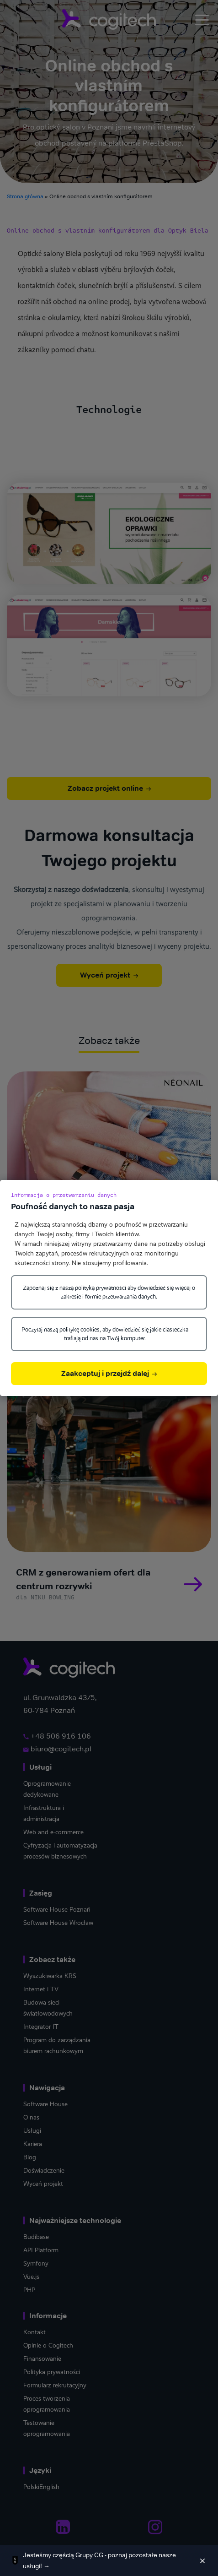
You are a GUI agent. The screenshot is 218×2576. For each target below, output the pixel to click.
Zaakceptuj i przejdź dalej (109, 1373)
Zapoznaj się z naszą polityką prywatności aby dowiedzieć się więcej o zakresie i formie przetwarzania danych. (109, 1292)
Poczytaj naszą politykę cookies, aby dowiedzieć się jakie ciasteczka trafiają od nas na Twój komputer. (104, 1334)
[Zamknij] (202, 2560)
